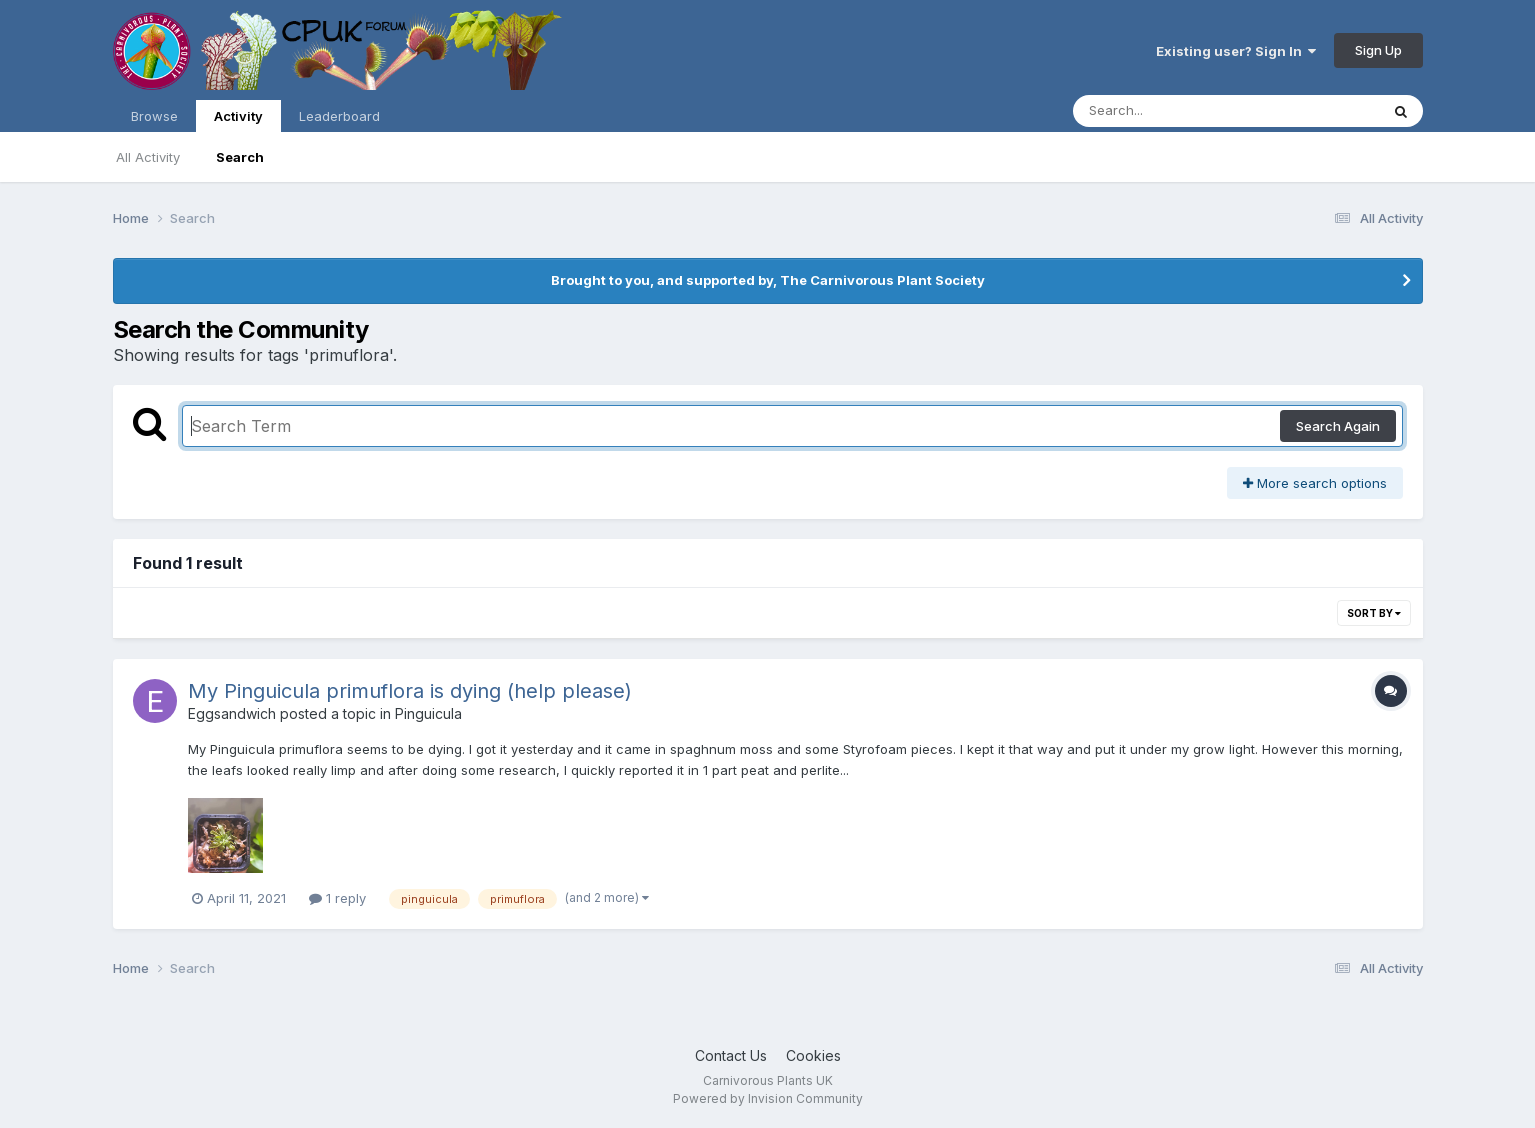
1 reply (337, 898)
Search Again (1338, 426)
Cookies (813, 1055)
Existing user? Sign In (1236, 51)
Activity (238, 120)
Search (240, 157)
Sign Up (1378, 50)
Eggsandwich (232, 713)
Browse (154, 116)
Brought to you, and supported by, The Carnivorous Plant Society (768, 280)
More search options (1315, 483)
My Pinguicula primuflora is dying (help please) (410, 691)
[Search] (1171, 111)
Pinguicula (428, 713)
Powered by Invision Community (768, 1098)
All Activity (148, 157)
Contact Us (731, 1055)
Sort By (1374, 613)
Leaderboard (339, 116)
